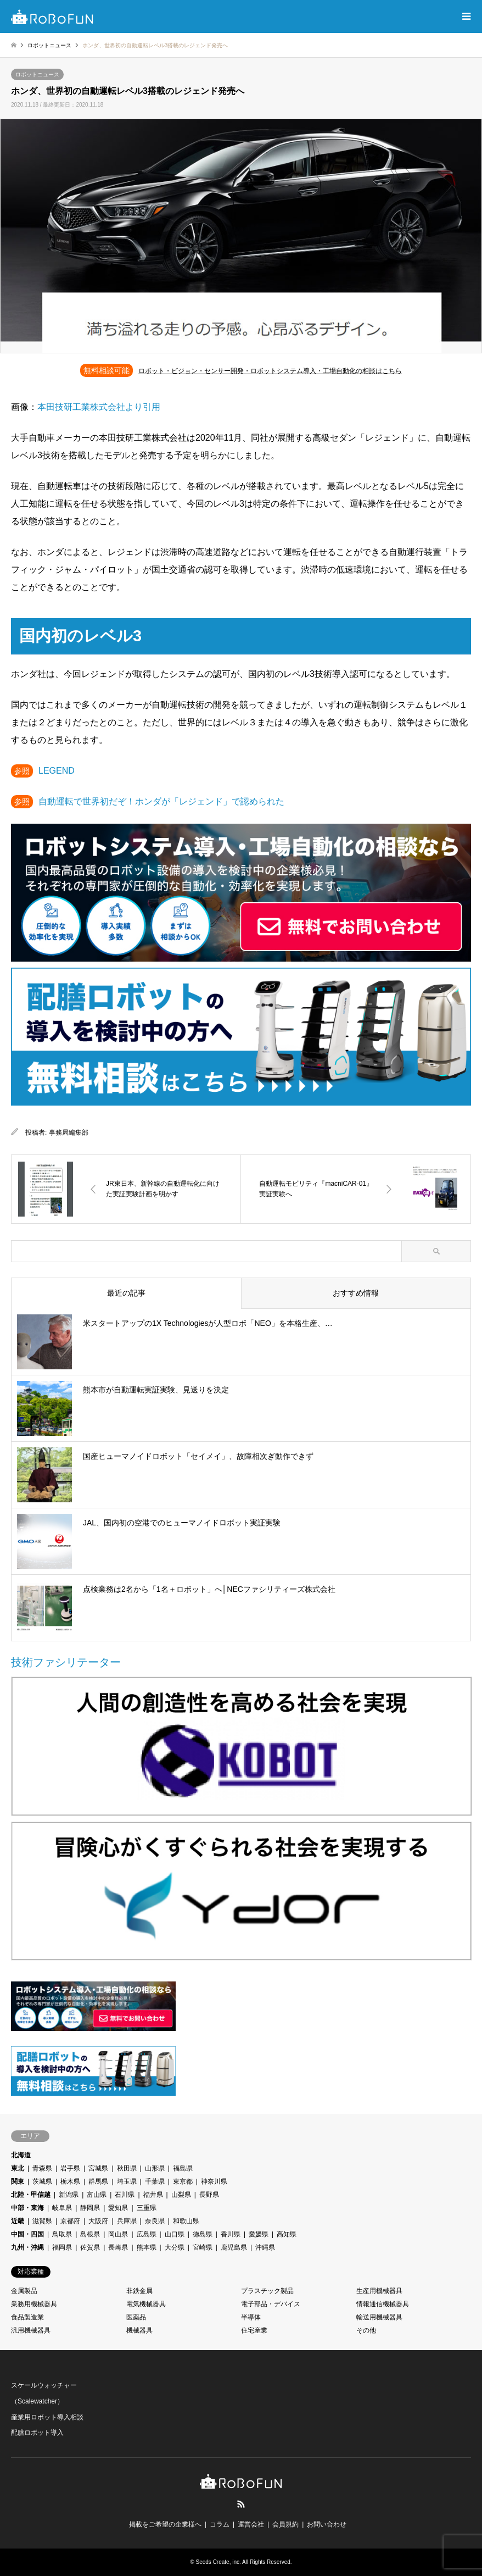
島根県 (90, 2234)
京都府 (70, 2221)
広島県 (146, 2234)
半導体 (251, 2317)
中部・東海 (27, 2208)
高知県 (286, 2234)
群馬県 (98, 2181)
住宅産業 (254, 2330)
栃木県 (70, 2181)
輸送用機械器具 (379, 2317)
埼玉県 (127, 2181)
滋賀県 (42, 2221)
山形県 (155, 2168)
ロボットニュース (37, 74)
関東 (17, 2181)
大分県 (174, 2247)
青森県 (42, 2168)
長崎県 (118, 2247)
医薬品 (136, 2317)
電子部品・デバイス (270, 2304)
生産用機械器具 (379, 2291)
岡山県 (118, 2234)
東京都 (183, 2181)
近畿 (17, 2221)
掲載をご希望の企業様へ (165, 2524)
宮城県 (98, 2168)
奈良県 (155, 2221)
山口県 (174, 2234)
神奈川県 (214, 2181)
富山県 (97, 2195)
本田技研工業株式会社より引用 (98, 407)
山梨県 (181, 2195)
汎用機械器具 (31, 2330)
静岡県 (90, 2208)
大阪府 (98, 2221)
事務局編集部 (68, 1132)
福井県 (153, 2195)
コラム (219, 2524)
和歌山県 (186, 2221)
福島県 (183, 2168)
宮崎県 (202, 2247)
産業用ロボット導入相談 (47, 2417)
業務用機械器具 (34, 2304)
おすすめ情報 (356, 1293)
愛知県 (118, 2208)
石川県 (124, 2195)
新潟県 (69, 2195)
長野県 (209, 2195)
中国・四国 (27, 2234)
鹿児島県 (234, 2247)
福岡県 (62, 2247)
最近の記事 (126, 1293)
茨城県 (42, 2181)
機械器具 (139, 2330)
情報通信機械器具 (382, 2304)
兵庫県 (127, 2221)
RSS (241, 2504)
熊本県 (146, 2247)
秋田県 (127, 2168)
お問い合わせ (326, 2524)
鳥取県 (62, 2234)
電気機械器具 (146, 2304)
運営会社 (251, 2524)
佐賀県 (90, 2247)
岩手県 (70, 2168)
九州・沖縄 (27, 2247)
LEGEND (56, 770)
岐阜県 (62, 2208)
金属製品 (24, 2291)
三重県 (146, 2208)
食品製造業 (27, 2317)
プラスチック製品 (267, 2291)
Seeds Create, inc (218, 2562)
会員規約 (285, 2524)
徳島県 (202, 2234)
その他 (366, 2330)
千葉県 (155, 2181)
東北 (17, 2168)
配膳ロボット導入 (37, 2432)
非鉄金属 (139, 2291)
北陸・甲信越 (31, 2195)
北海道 (21, 2155)
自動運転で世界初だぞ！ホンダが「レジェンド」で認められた (161, 801)
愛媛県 (258, 2234)
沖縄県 (265, 2247)
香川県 (230, 2234)
